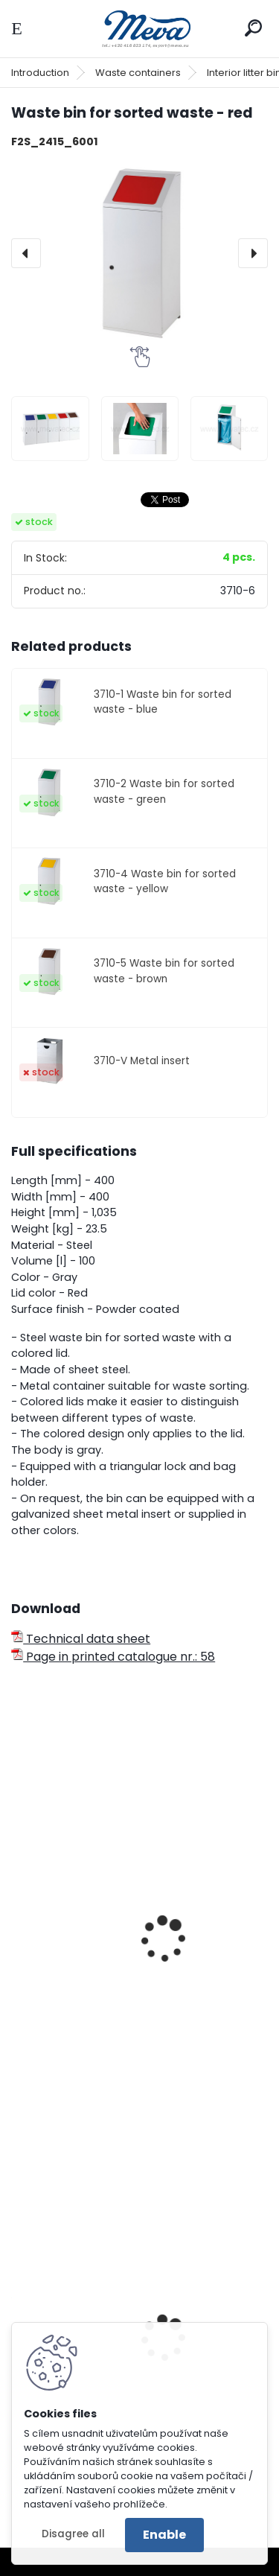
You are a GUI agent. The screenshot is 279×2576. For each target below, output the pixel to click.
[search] (253, 27)
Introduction (40, 73)
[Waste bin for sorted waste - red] (139, 253)
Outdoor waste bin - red (92, 2010)
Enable (164, 2534)
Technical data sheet (80, 1638)
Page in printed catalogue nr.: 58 (113, 1656)
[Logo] (140, 29)
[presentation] (26, 253)
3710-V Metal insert (142, 1061)
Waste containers (138, 73)
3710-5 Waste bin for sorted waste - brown (164, 970)
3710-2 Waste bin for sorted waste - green (164, 791)
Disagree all (73, 2534)
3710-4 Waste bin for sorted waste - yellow (165, 881)
